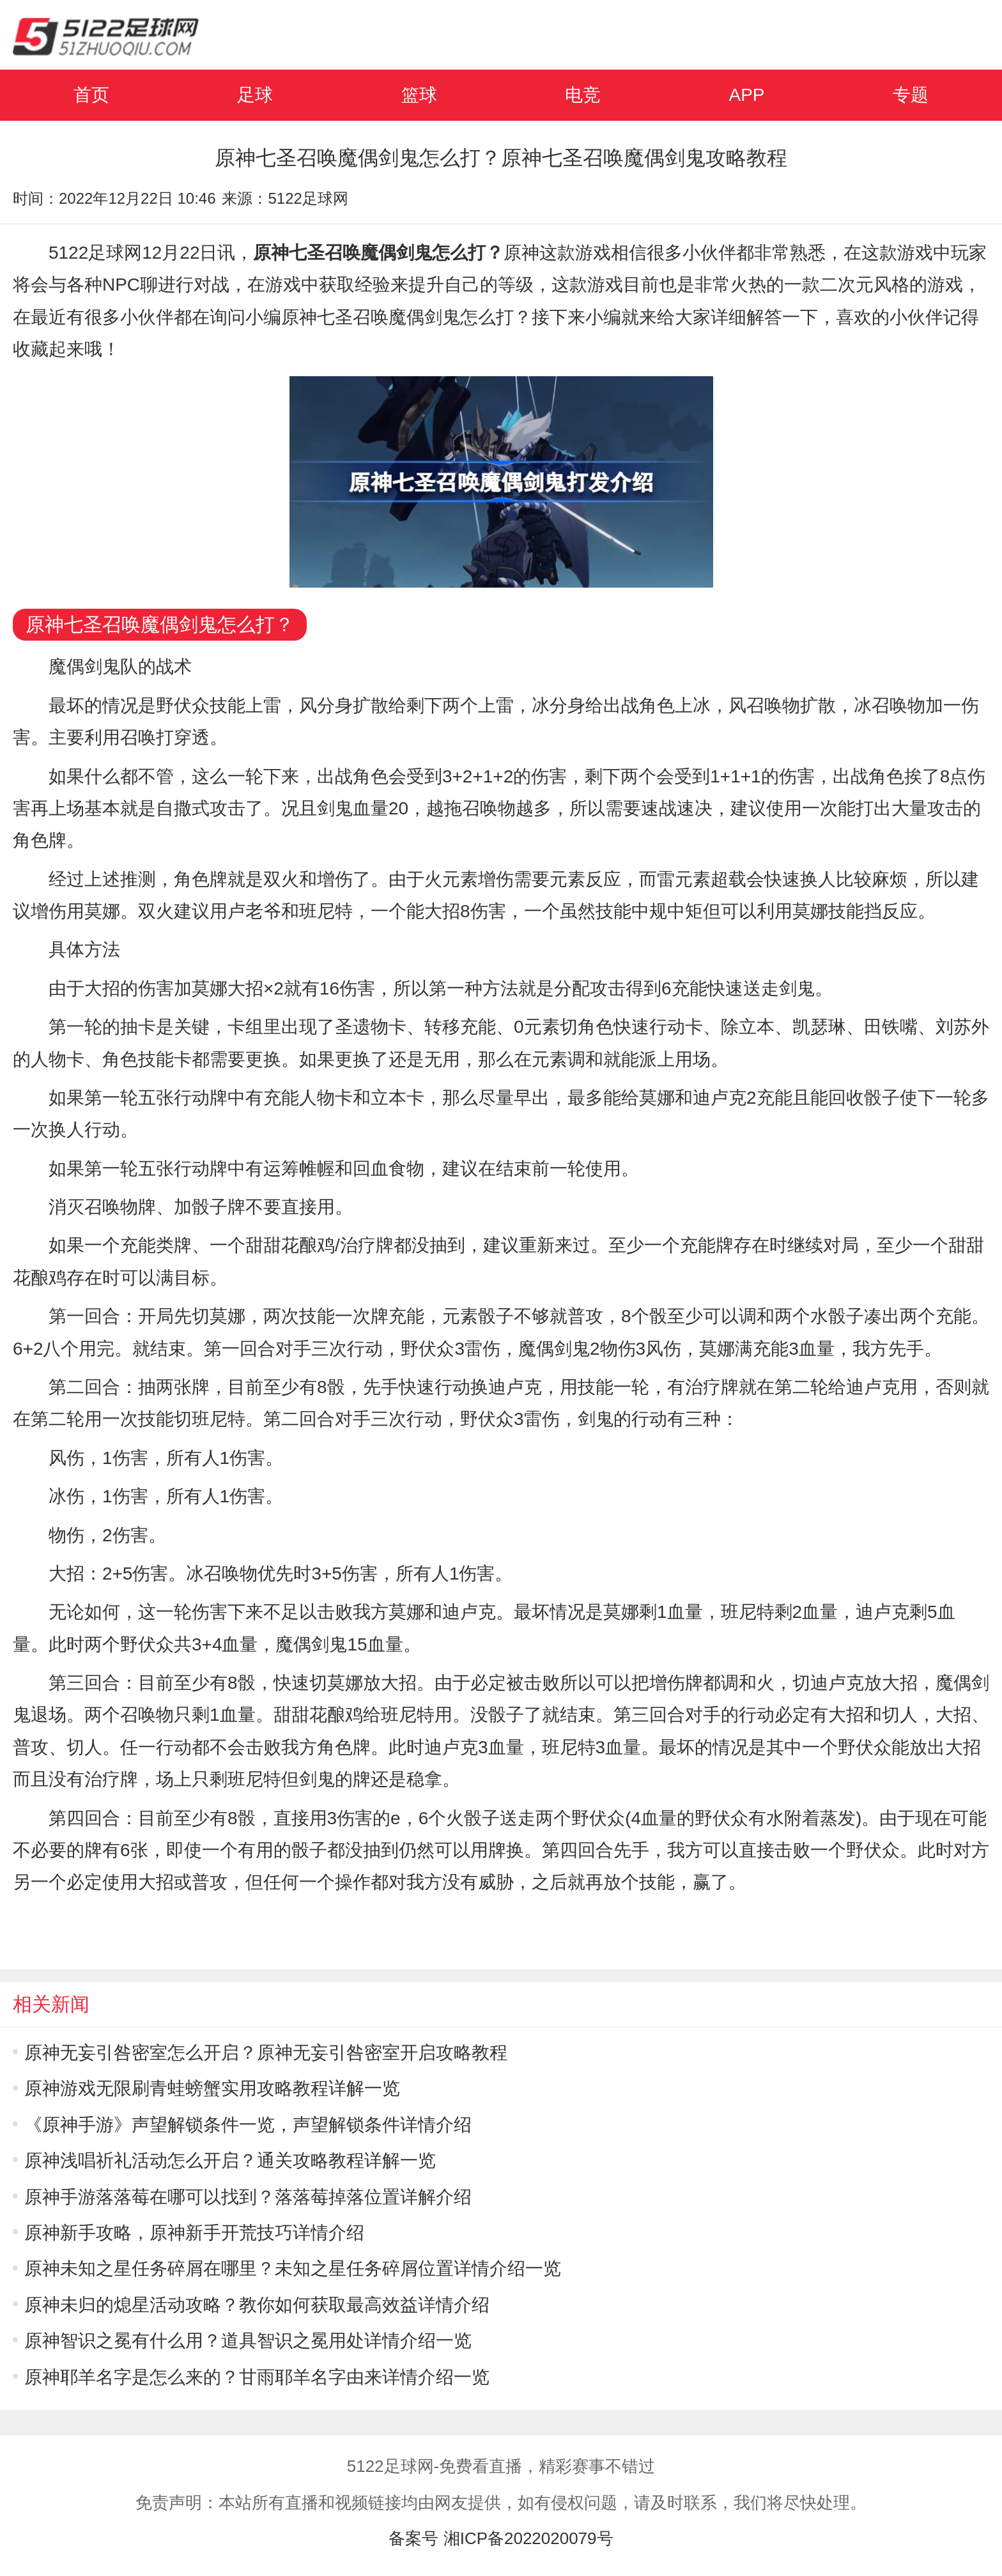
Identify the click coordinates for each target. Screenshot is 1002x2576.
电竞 (583, 95)
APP (746, 95)
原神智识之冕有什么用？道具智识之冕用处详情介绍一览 (248, 2341)
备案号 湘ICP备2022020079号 (501, 2538)
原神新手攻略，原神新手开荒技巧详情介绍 (194, 2233)
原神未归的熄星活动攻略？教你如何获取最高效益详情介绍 (256, 2305)
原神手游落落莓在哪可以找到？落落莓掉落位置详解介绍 (248, 2197)
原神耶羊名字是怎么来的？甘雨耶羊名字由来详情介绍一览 (256, 2377)
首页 (91, 95)
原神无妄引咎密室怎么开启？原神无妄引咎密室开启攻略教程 (265, 2052)
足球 (255, 95)
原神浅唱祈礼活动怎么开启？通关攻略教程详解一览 (230, 2160)
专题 (911, 95)
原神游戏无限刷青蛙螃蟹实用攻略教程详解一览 (212, 2088)
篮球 (419, 95)
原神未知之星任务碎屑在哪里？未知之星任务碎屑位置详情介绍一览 (292, 2268)
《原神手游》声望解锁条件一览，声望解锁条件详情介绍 (248, 2125)
